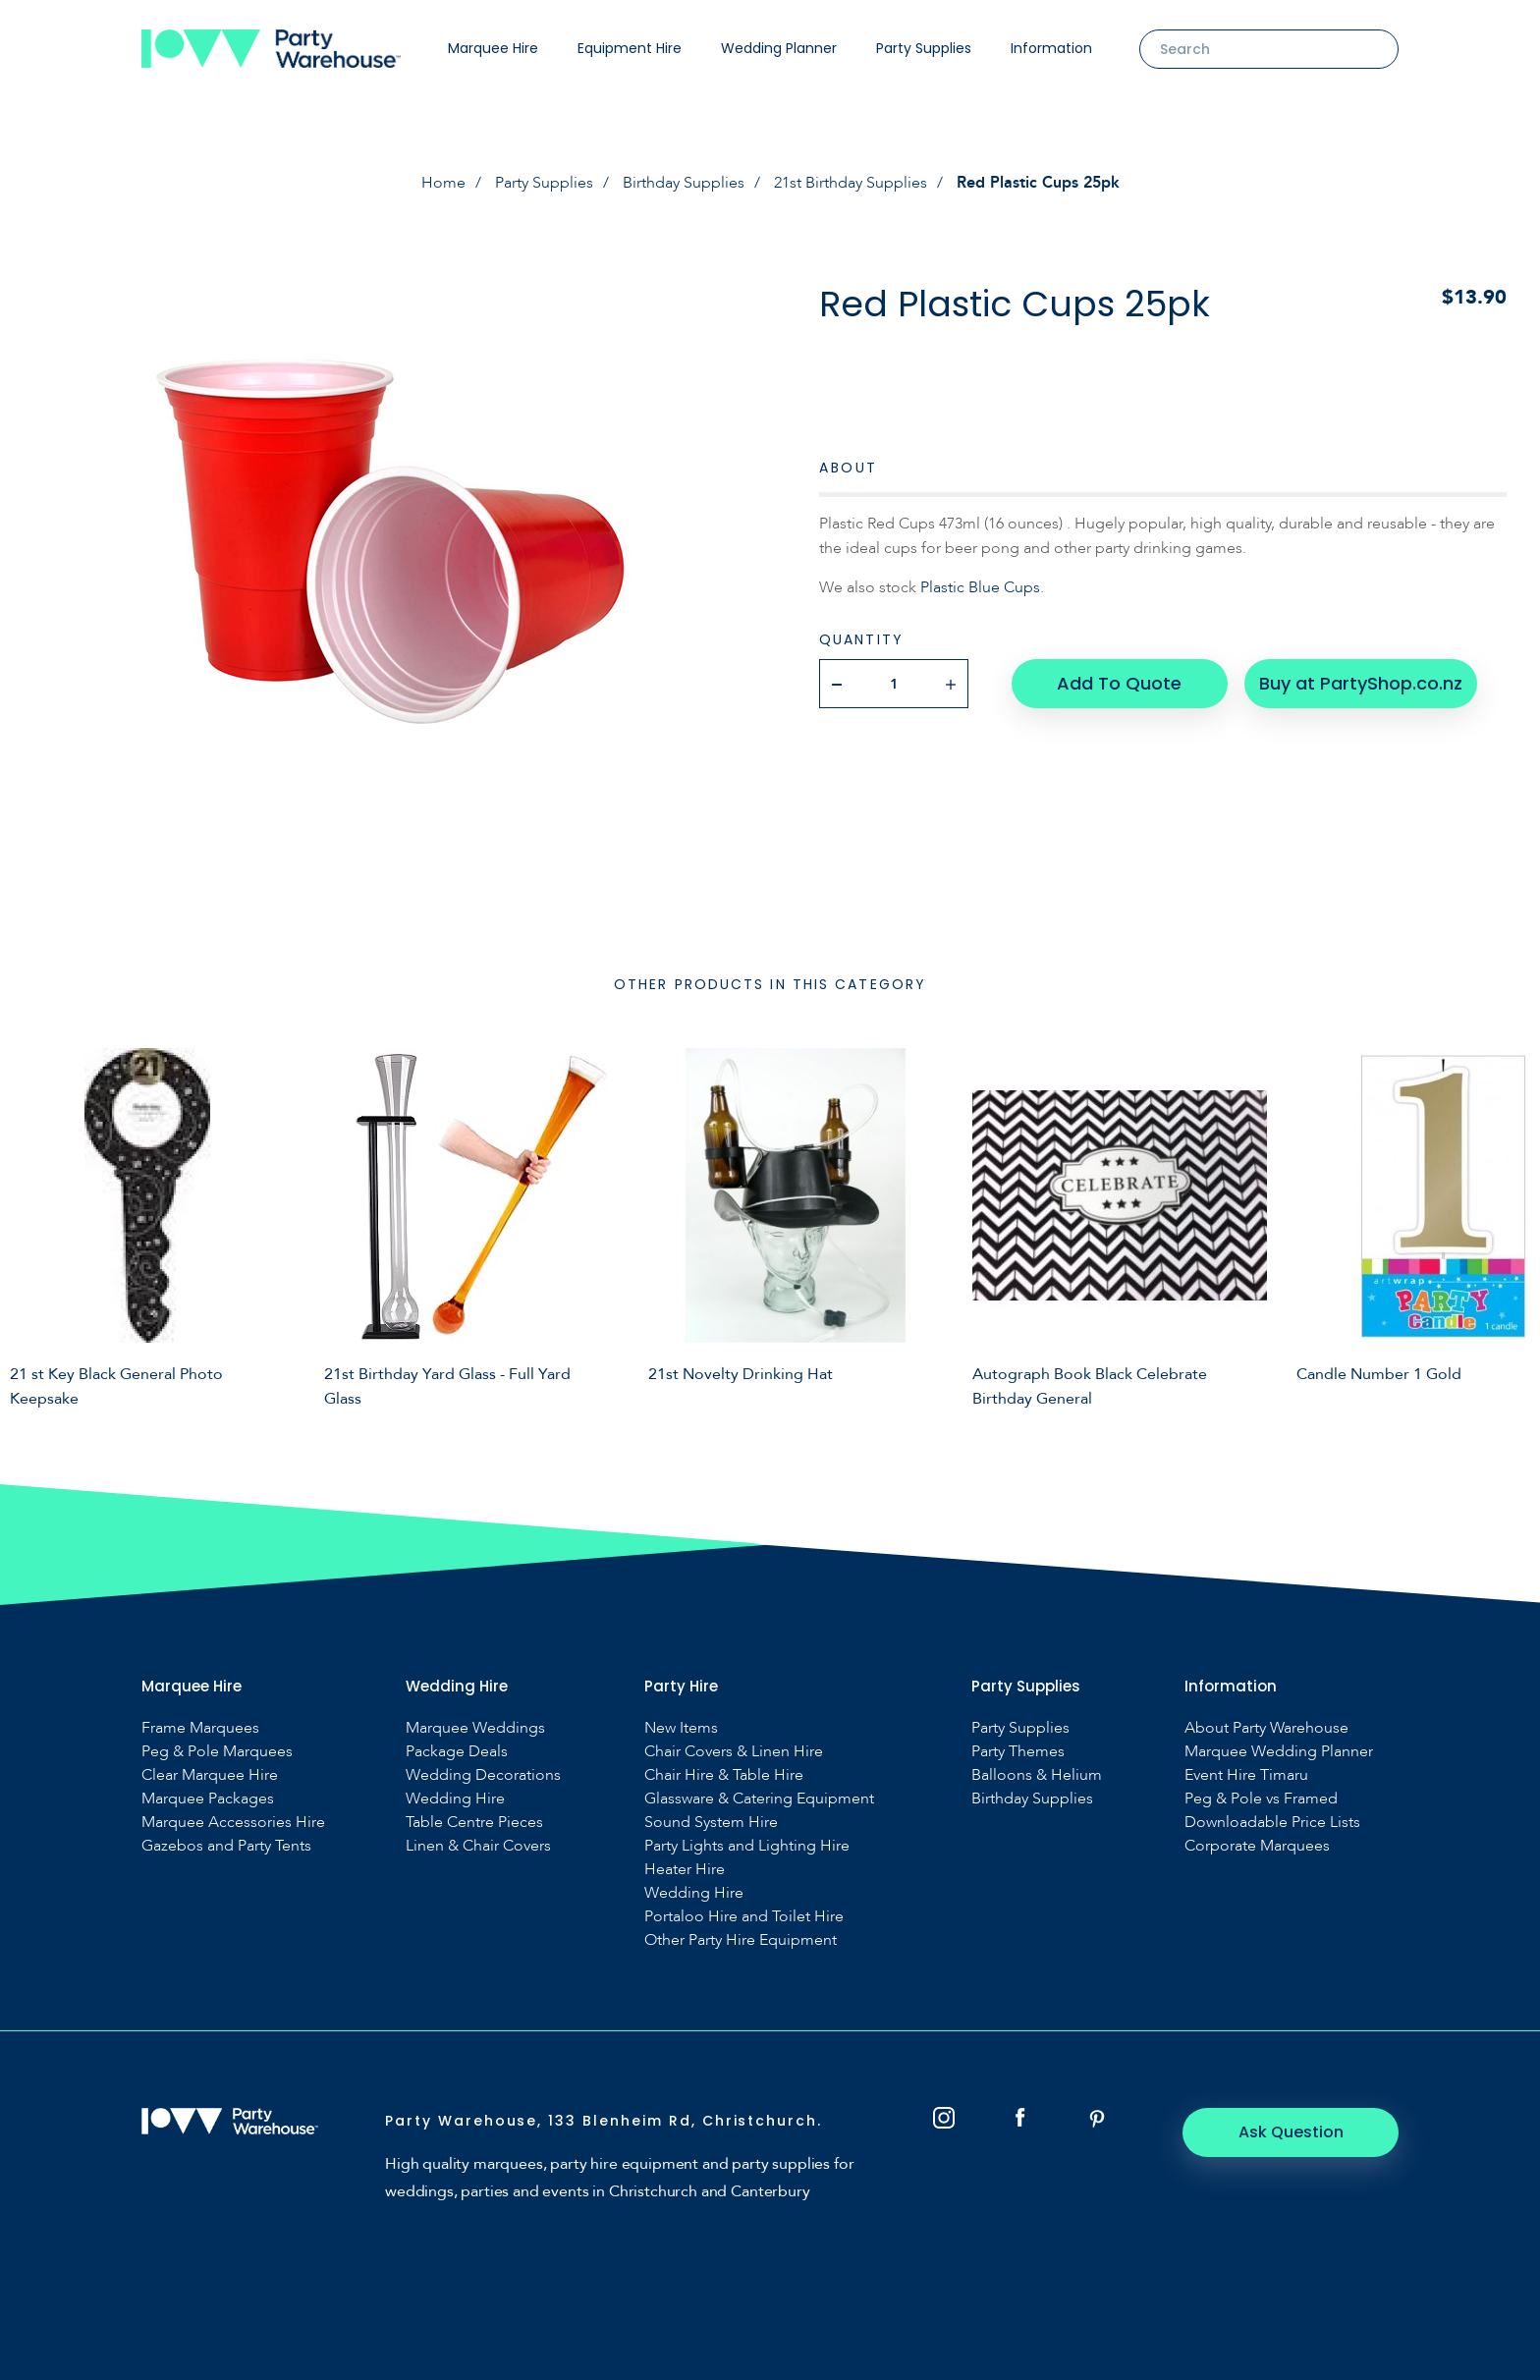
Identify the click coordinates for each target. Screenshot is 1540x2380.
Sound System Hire (711, 1822)
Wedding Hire (455, 1799)
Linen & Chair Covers (478, 1846)
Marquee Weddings (475, 1728)
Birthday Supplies (683, 183)
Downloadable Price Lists (1272, 1822)
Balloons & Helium (1036, 1775)
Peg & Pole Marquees (217, 1752)
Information (1051, 48)
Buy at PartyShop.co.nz (1360, 683)
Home (443, 183)
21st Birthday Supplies (850, 183)
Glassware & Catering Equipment (759, 1799)
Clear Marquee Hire (209, 1775)
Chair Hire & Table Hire (723, 1775)
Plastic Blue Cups (980, 587)
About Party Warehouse (1266, 1728)
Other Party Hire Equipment (740, 1940)
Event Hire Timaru (1246, 1775)
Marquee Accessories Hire (233, 1822)
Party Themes (1018, 1752)
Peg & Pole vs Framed (1261, 1799)
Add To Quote (1119, 683)
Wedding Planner (779, 48)
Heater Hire (684, 1869)
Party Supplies (923, 48)
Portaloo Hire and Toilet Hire (744, 1917)
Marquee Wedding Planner (1278, 1752)
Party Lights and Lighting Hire (747, 1846)
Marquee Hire (493, 48)
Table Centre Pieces (474, 1822)
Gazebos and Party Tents (226, 1846)
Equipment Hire (630, 48)
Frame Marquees (200, 1728)
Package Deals (457, 1752)
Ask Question (1291, 2132)
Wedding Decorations (483, 1775)
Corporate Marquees (1257, 1846)
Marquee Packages (207, 1799)
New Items (681, 1728)
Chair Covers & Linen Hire (733, 1752)
